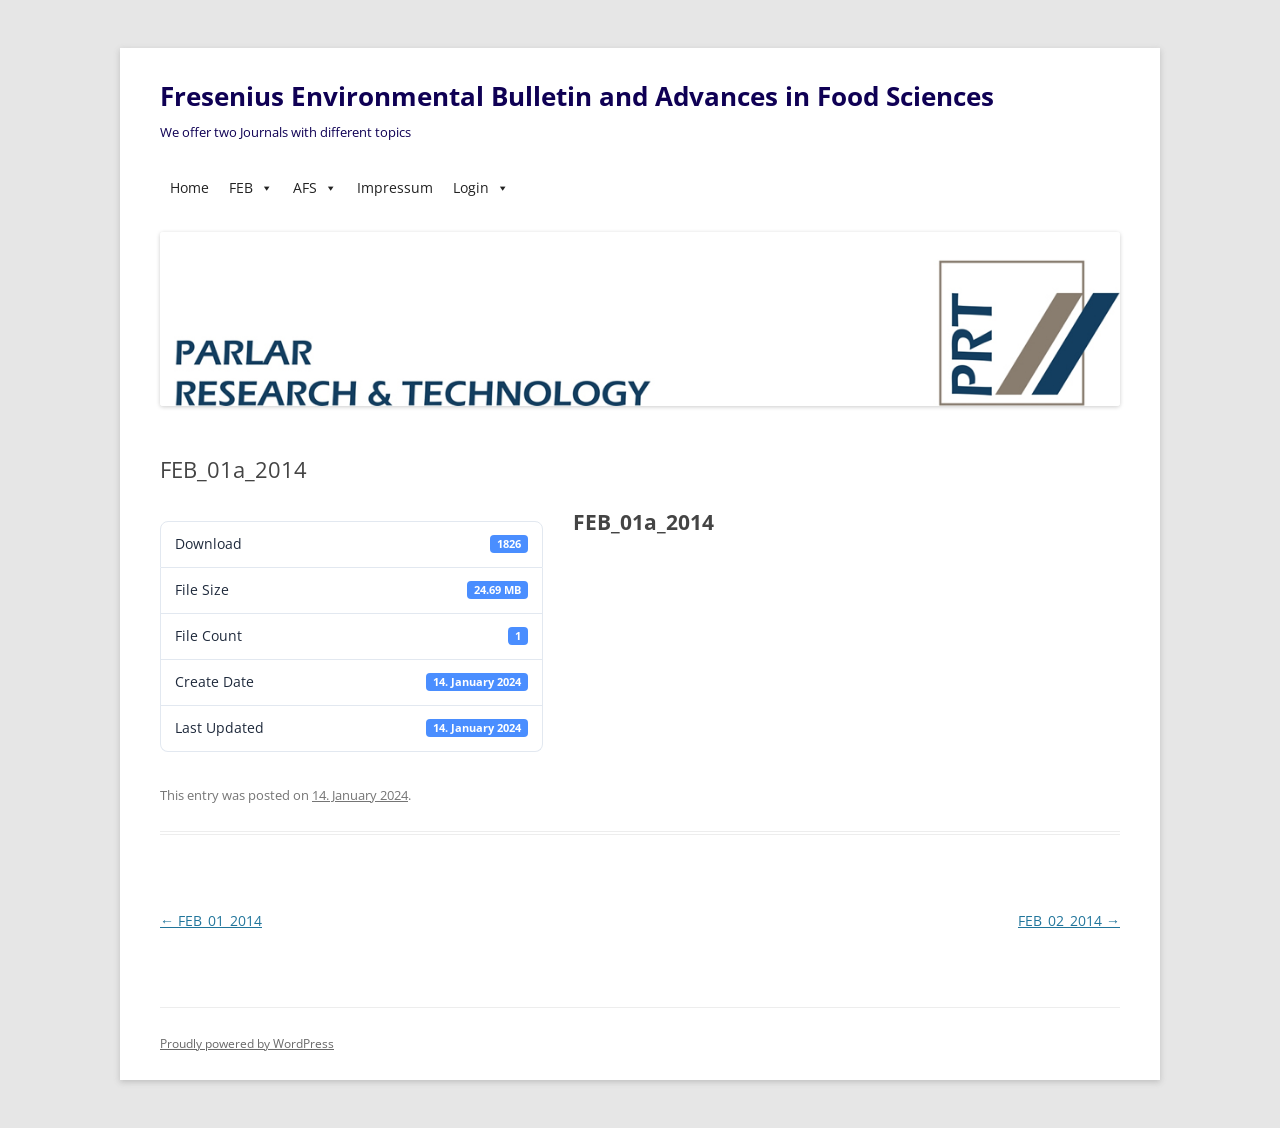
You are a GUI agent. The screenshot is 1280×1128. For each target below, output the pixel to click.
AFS (315, 188)
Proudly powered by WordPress (247, 1043)
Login (481, 188)
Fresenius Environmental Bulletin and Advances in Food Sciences (577, 96)
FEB (251, 188)
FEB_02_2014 (1069, 920)
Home (189, 187)
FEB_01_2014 (211, 920)
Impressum (395, 187)
